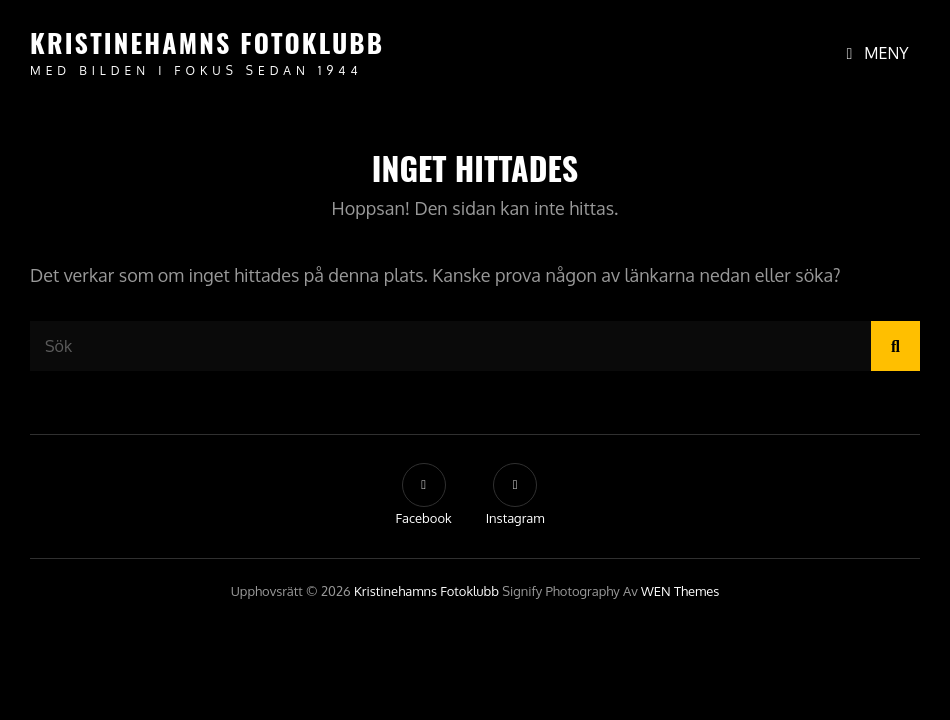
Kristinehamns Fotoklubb (207, 42)
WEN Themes (680, 591)
